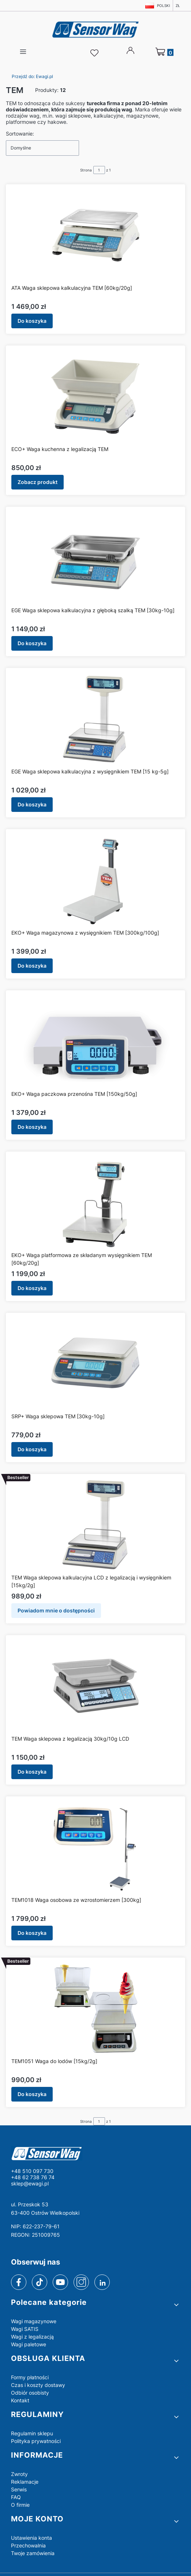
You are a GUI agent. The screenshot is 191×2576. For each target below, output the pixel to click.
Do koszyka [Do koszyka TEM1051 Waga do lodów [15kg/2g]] (32, 2094)
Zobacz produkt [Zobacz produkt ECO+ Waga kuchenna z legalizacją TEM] (37, 482)
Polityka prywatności (36, 2441)
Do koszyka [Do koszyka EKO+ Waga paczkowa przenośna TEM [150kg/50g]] (32, 1127)
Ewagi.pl (32, 76)
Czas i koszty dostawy (38, 2385)
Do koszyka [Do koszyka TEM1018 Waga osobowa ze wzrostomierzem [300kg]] (32, 1933)
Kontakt (20, 2400)
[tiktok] (39, 2282)
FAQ (16, 2497)
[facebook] (18, 2282)
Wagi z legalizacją (32, 2336)
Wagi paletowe (28, 2344)
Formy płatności (30, 2377)
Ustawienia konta (31, 2538)
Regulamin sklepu (32, 2433)
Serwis (19, 2489)
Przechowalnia (28, 2545)
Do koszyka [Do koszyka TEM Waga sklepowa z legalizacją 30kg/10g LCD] (32, 1772)
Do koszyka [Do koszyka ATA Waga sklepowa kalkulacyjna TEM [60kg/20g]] (32, 321)
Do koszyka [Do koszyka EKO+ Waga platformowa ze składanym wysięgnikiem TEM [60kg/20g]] (32, 1288)
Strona (86, 170)
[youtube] (60, 2282)
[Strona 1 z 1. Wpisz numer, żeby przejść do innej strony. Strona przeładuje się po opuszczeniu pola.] (99, 170)
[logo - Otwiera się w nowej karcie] (95, 2153)
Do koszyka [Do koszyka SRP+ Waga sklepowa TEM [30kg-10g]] (32, 1449)
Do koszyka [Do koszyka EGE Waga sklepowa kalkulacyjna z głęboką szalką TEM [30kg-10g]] (32, 643)
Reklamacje (24, 2482)
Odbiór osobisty (30, 2393)
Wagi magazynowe (33, 2321)
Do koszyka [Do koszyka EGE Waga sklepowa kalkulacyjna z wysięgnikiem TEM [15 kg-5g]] (32, 804)
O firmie (20, 2505)
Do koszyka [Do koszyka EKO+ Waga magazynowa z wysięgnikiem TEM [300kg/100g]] (32, 965)
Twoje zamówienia (33, 2553)
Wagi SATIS (24, 2329)
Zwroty (19, 2474)
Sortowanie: (20, 133)
